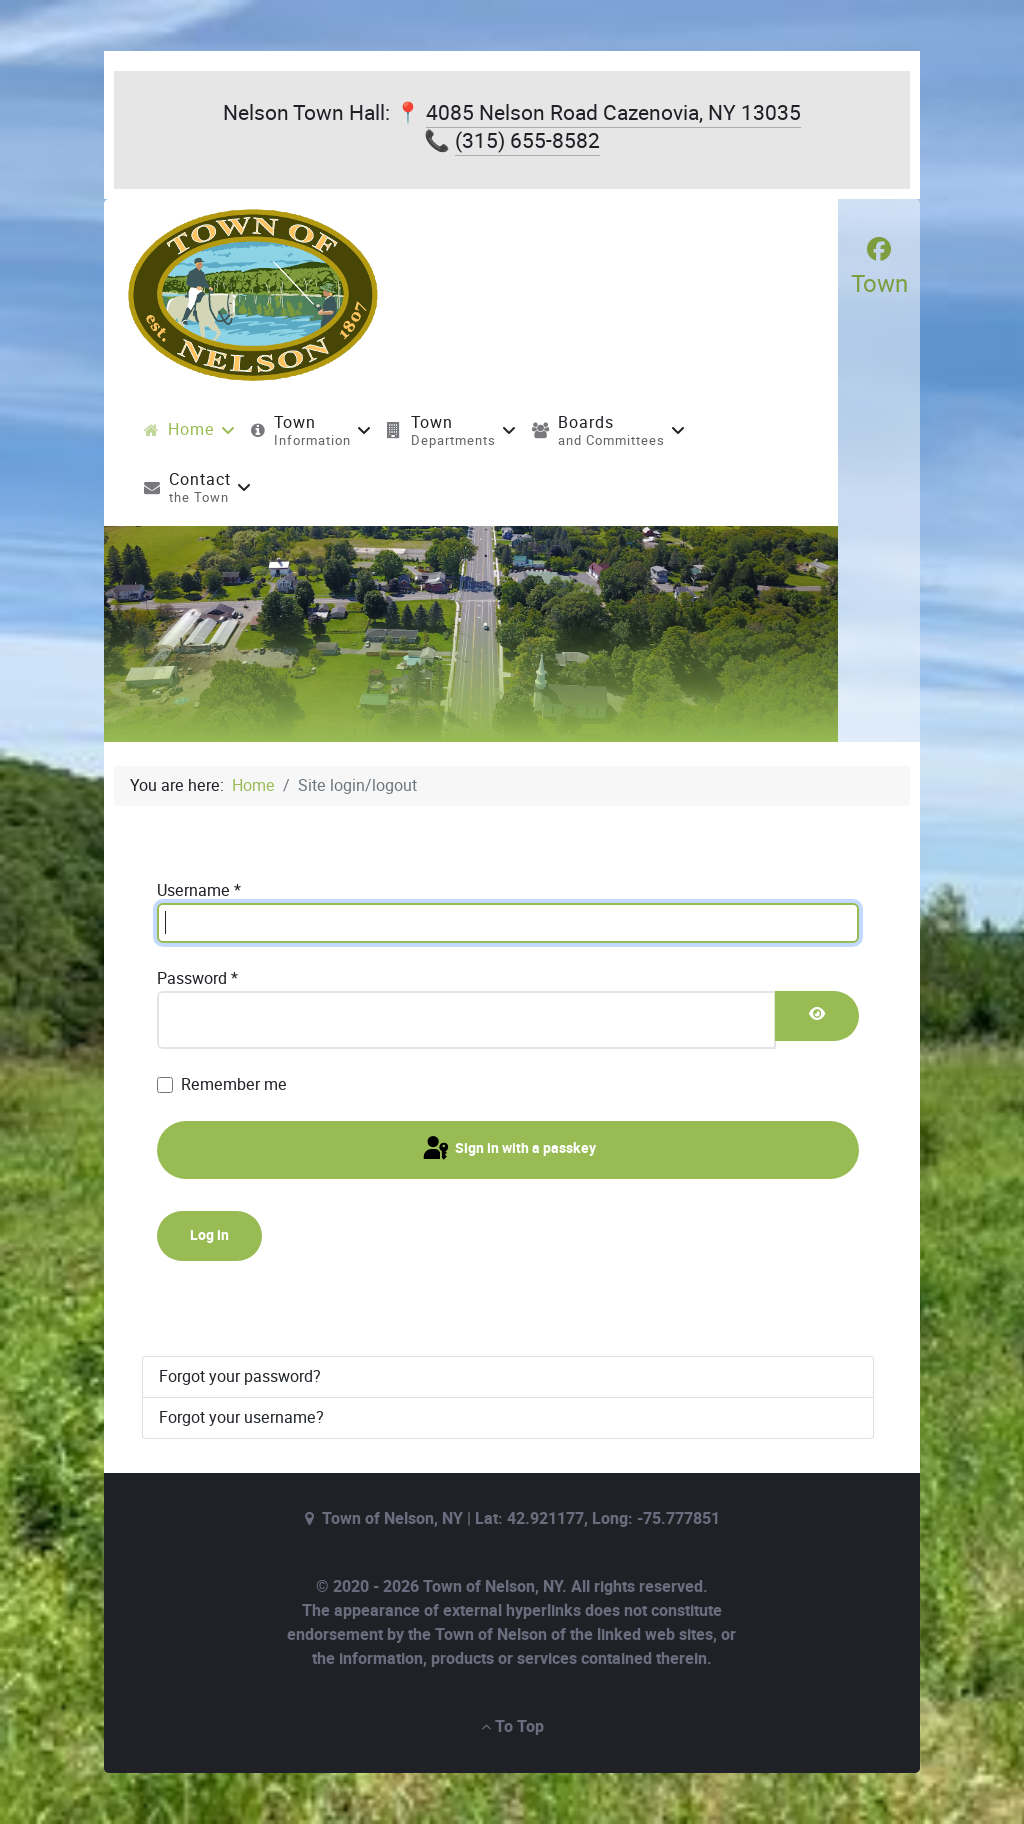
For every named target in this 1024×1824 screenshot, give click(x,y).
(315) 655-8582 (527, 140)
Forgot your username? (241, 1417)
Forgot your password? (240, 1376)
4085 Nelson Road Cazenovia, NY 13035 (613, 112)
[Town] (879, 267)
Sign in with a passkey (508, 1149)
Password (197, 978)
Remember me (234, 1084)
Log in (209, 1235)
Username (199, 890)
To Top (512, 1727)
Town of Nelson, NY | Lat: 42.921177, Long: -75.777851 (521, 1519)
